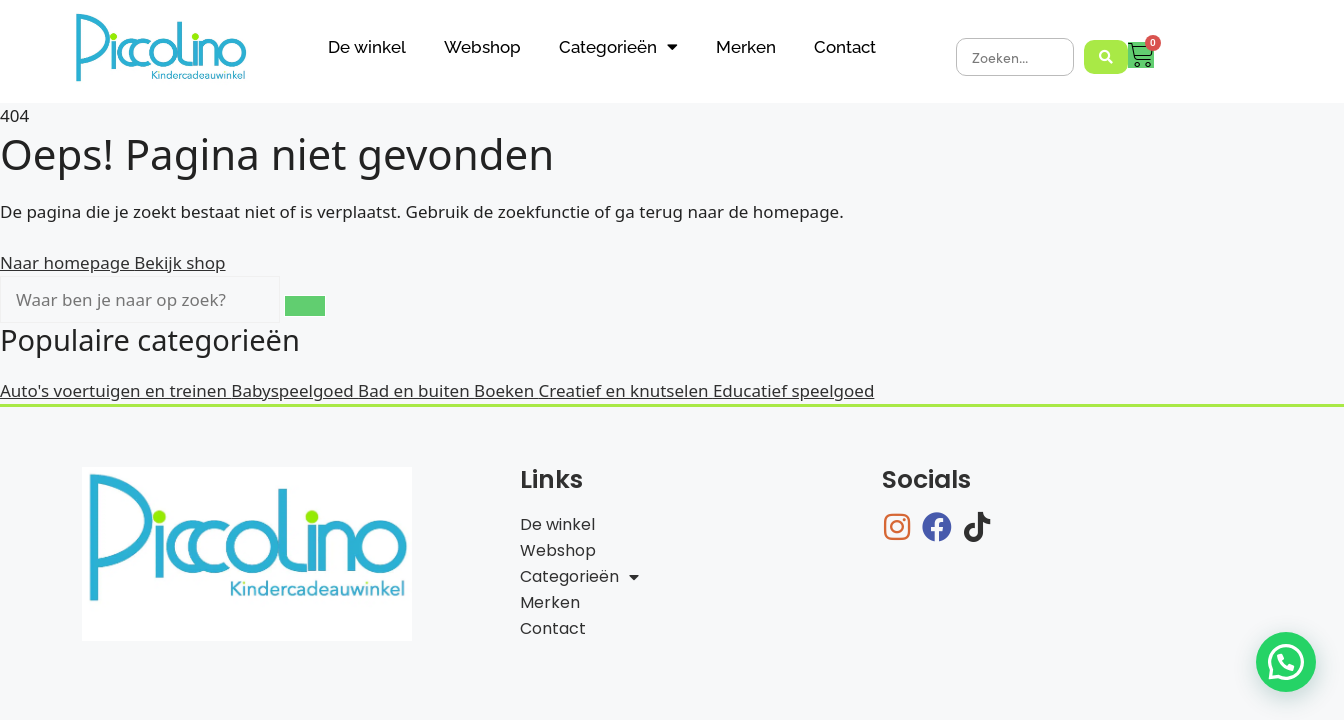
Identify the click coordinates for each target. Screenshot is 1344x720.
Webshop (482, 47)
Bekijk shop (179, 262)
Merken (746, 47)
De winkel (367, 47)
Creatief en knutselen (626, 390)
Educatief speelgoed (793, 390)
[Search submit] (1106, 57)
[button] (1286, 662)
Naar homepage (67, 262)
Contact (845, 47)
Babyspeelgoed (294, 390)
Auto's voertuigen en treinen (115, 390)
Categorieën (618, 46)
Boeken (506, 390)
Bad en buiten (416, 390)
